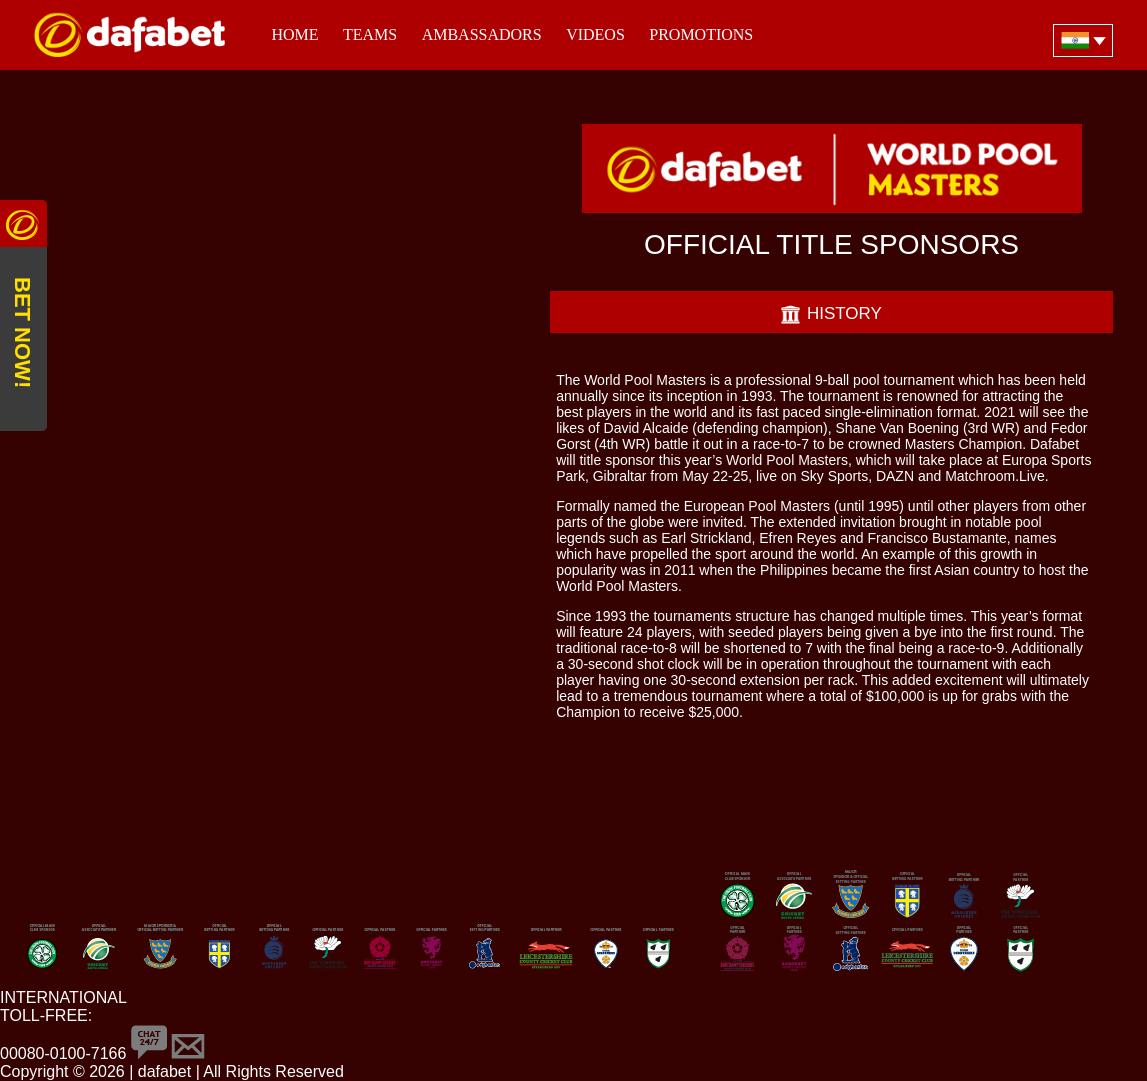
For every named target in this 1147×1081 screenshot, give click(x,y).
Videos (595, 34)
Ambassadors (482, 34)
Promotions (701, 34)
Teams (370, 34)
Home (294, 34)
